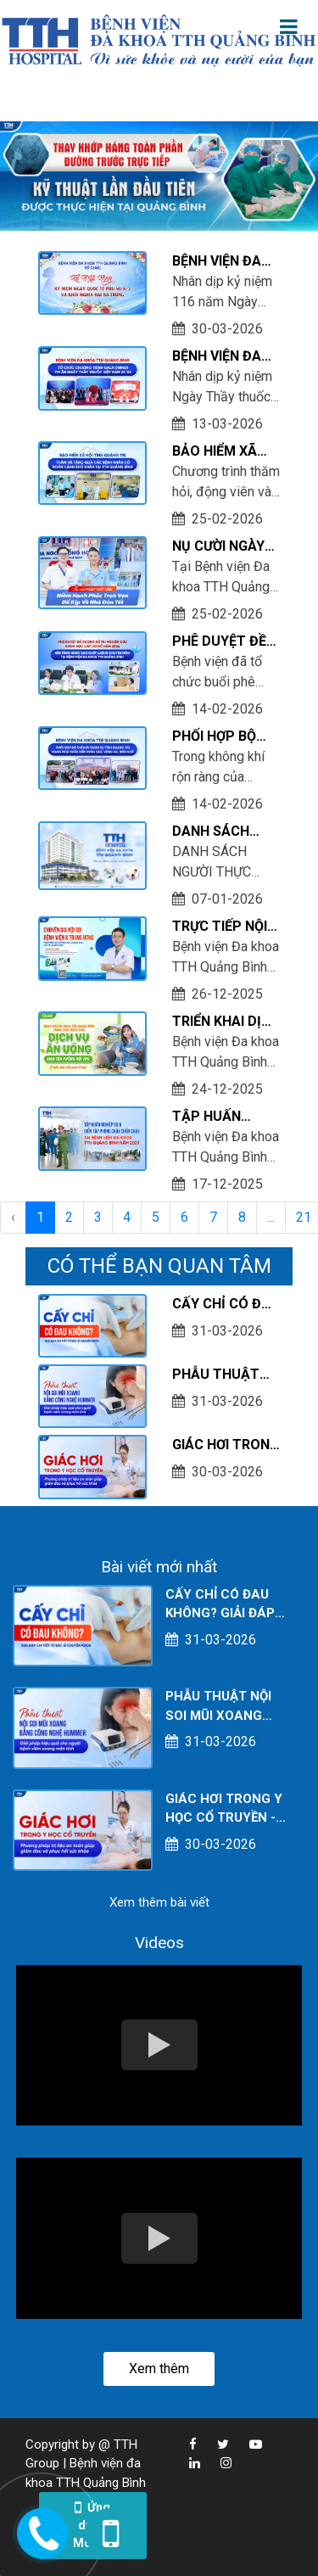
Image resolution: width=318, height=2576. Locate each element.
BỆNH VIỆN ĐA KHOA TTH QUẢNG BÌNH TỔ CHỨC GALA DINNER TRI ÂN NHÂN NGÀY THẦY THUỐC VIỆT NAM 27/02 (224, 357)
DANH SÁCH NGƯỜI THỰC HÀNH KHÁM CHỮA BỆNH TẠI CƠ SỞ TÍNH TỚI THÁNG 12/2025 (222, 832)
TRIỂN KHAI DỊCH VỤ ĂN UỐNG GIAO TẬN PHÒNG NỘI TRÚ (226, 1022)
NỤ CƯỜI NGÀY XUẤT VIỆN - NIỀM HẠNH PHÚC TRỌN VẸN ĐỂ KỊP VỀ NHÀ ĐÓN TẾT (225, 547)
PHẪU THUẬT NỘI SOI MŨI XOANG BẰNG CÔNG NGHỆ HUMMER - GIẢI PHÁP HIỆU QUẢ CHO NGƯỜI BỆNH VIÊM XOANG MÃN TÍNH (223, 1375)
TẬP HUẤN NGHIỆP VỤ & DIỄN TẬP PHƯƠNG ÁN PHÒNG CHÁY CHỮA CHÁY (215, 1117)
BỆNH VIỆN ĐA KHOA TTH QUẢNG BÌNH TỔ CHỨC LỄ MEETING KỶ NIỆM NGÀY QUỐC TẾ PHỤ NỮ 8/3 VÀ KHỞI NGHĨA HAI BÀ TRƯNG (224, 262)
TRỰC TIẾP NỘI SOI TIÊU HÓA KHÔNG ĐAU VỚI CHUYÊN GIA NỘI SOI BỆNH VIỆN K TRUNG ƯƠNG (224, 927)
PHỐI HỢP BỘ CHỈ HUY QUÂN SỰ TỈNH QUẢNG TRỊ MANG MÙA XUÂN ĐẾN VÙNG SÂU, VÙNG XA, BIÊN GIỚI (225, 737)
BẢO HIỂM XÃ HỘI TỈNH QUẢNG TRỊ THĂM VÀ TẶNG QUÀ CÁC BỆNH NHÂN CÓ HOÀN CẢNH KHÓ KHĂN (223, 452)
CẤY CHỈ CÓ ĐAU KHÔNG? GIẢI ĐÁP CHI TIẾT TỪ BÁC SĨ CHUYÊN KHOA (226, 1305)
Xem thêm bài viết (159, 1902)
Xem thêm (159, 2368)
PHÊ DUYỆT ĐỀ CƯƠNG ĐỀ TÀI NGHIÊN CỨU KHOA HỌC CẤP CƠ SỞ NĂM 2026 (226, 642)
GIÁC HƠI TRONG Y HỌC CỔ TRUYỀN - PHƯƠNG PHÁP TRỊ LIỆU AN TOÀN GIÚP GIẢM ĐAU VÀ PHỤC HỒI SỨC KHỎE (225, 1445)
